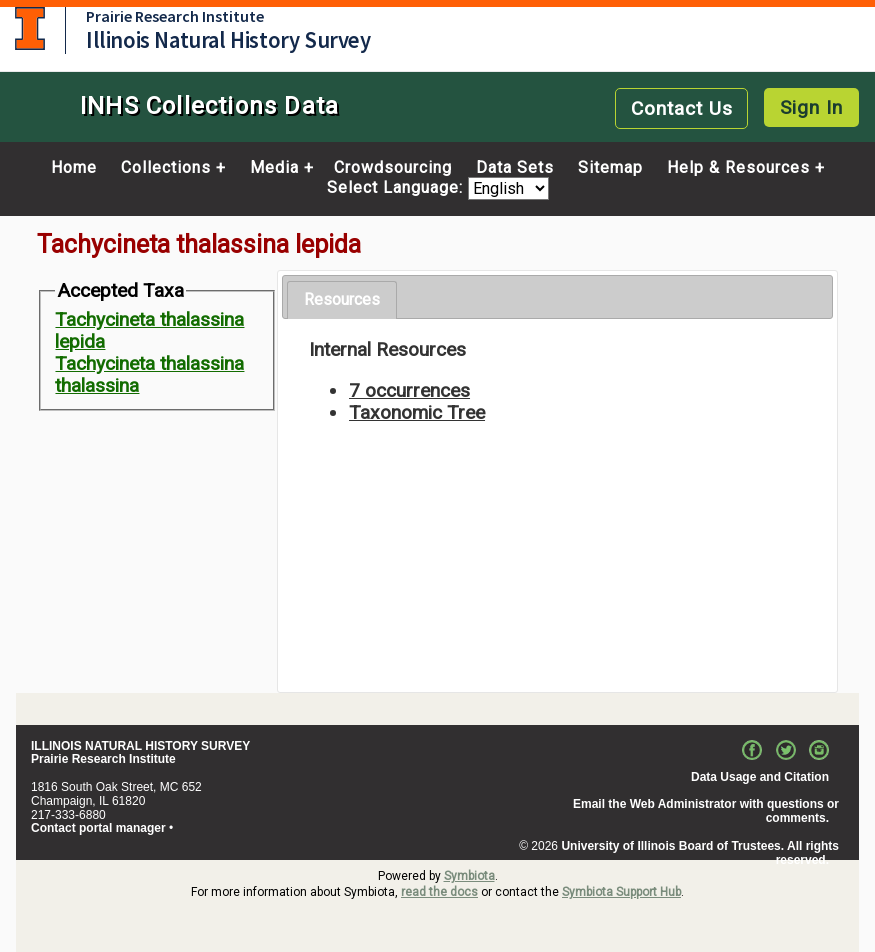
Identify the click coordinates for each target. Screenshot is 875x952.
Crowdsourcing (393, 168)
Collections (166, 168)
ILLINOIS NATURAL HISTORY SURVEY (140, 746)
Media (274, 168)
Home (74, 168)
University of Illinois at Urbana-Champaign (30, 28)
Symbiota (469, 876)
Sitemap (610, 168)
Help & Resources (738, 168)
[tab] (342, 300)
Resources (342, 299)
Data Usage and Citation (760, 777)
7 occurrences (409, 390)
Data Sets (515, 168)
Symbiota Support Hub (621, 892)
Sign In (811, 107)
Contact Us (682, 108)
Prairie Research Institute (175, 16)
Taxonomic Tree (417, 412)
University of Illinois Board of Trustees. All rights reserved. (700, 853)
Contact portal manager (98, 828)
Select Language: (397, 188)
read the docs (439, 892)
